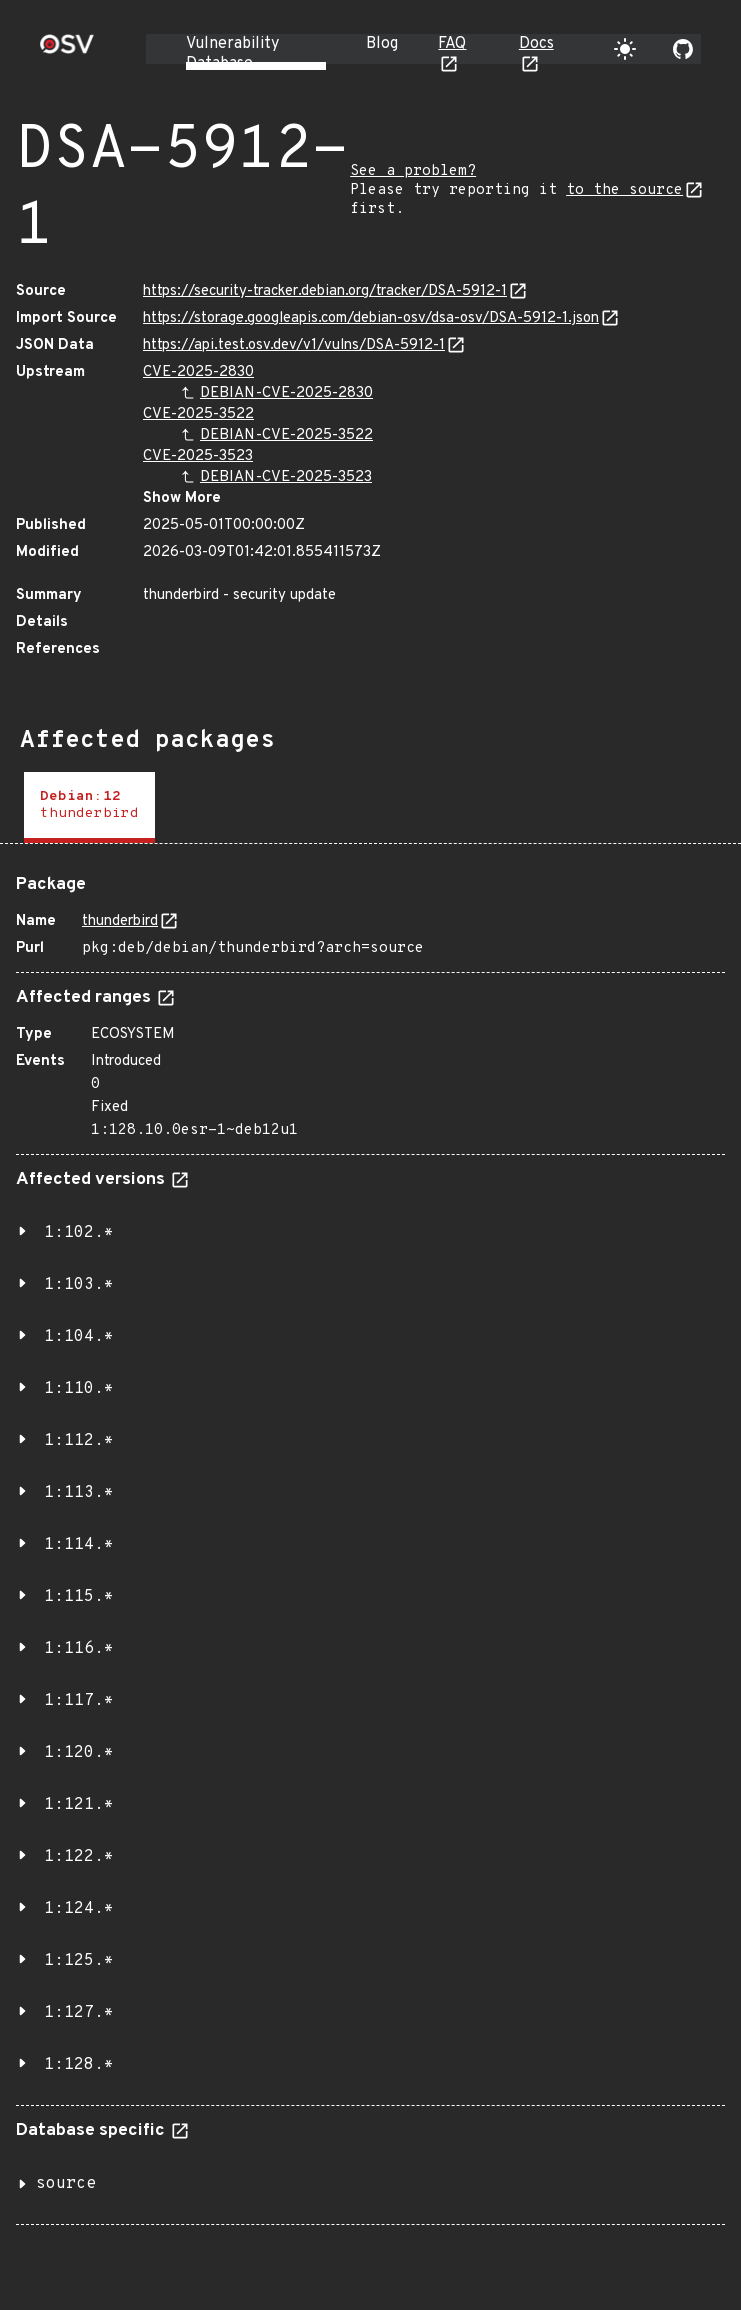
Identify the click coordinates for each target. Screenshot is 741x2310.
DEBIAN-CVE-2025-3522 (286, 435)
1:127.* (79, 2013)
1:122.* (79, 1857)
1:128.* (79, 2065)
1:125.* (79, 1961)
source (66, 2184)
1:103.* (79, 1285)
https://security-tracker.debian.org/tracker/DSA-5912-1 (325, 291)
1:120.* (79, 1753)
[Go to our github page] (683, 49)
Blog (382, 44)
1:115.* (79, 1597)
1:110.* (79, 1389)
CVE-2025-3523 (198, 456)
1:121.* (79, 1805)
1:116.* (79, 1649)
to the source (624, 190)
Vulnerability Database (232, 54)
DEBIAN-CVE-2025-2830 (286, 393)
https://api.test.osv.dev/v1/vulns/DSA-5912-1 (294, 345)
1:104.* (79, 1337)
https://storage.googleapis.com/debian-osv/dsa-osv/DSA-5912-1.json (371, 318)
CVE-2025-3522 (198, 414)
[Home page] (67, 50)
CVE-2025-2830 (198, 372)
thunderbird (120, 921)
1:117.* (79, 1701)
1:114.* (79, 1545)
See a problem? (413, 171)
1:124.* (79, 1909)
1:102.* (79, 1233)
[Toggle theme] (625, 49)
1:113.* (79, 1493)
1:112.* (79, 1441)
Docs (536, 44)
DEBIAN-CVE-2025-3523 (286, 477)
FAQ (452, 44)
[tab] (89, 807)
